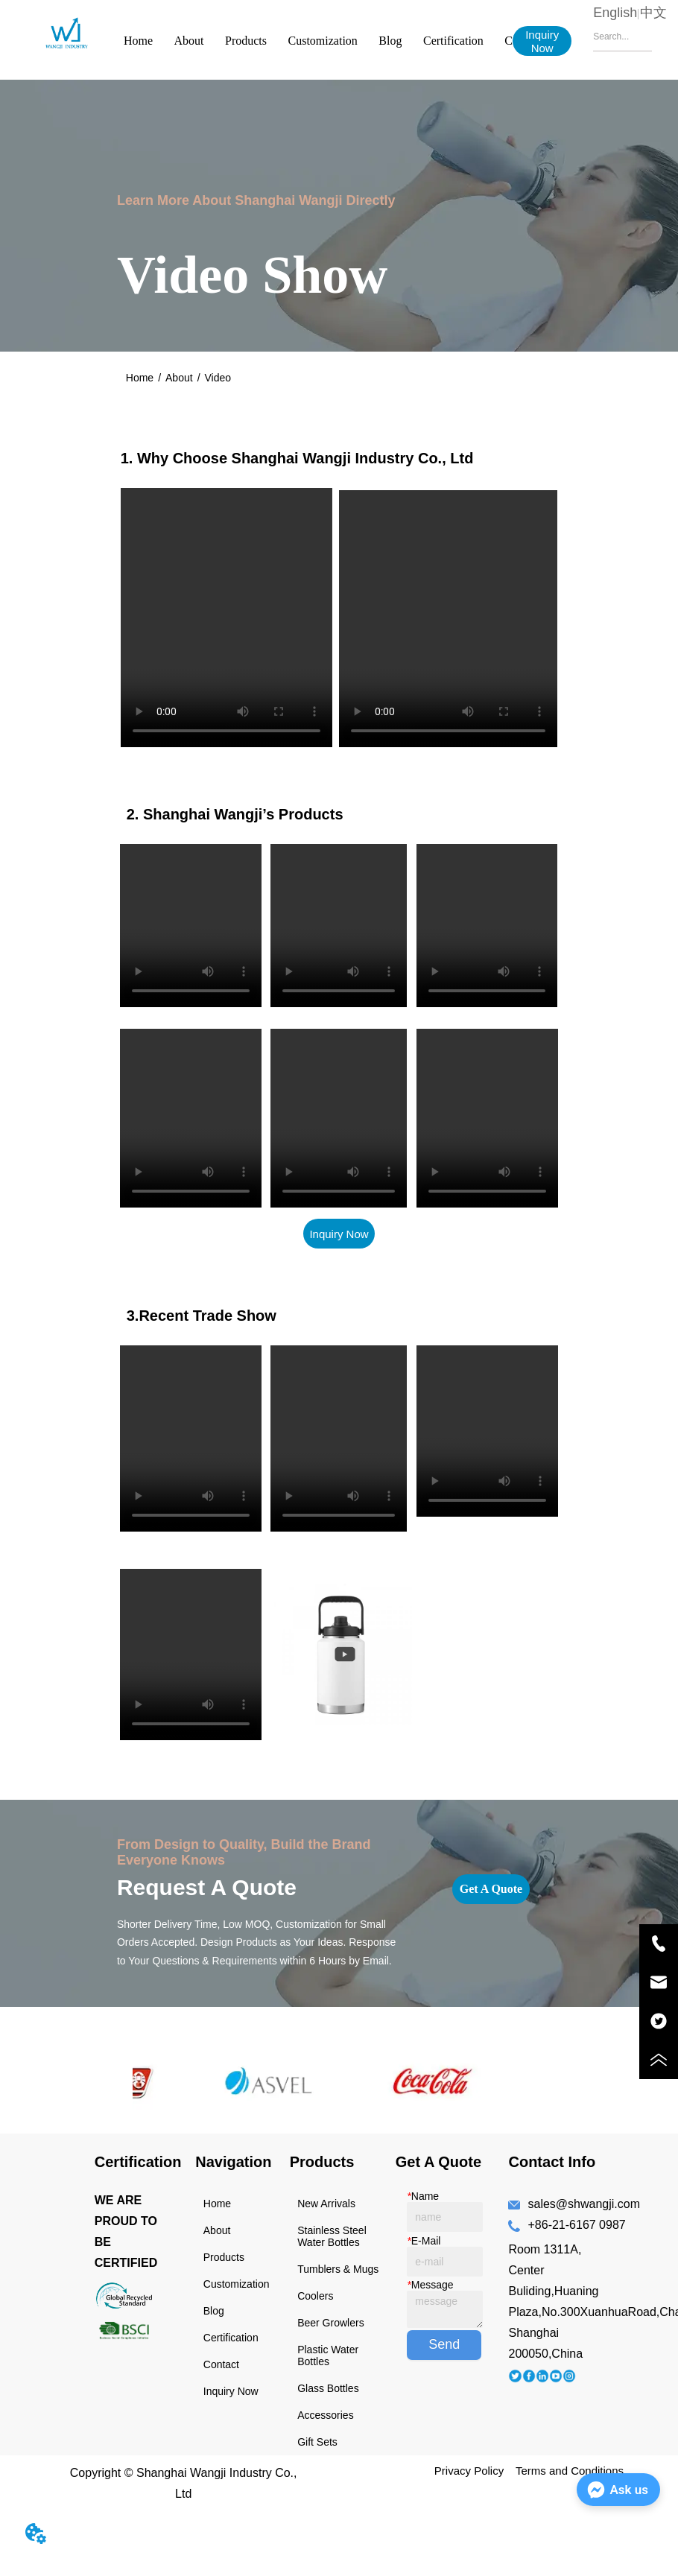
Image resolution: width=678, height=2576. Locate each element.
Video (218, 378)
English (615, 12)
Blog (390, 40)
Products (246, 40)
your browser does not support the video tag (226, 617)
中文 (653, 12)
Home (138, 40)
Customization (323, 40)
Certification (453, 40)
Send (444, 2344)
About (189, 40)
